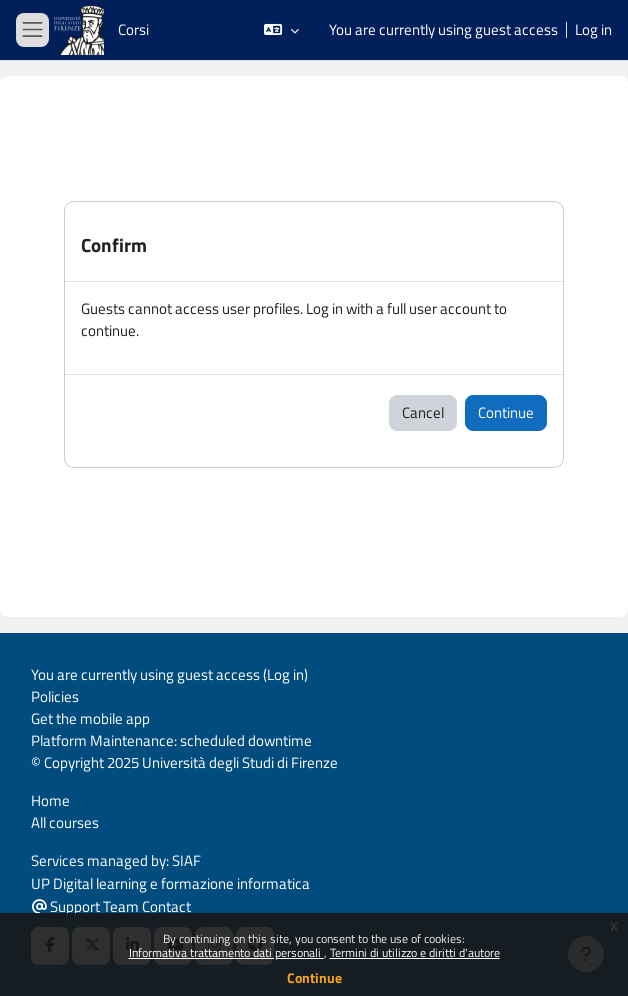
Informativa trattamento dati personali (226, 952)
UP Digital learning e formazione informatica (170, 883)
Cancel (423, 412)
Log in (593, 30)
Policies (55, 696)
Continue (314, 977)
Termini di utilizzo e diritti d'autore (415, 952)
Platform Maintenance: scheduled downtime (171, 740)
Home (50, 800)
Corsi (133, 29)
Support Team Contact (111, 906)
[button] (281, 30)
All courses (65, 822)
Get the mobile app (90, 718)
